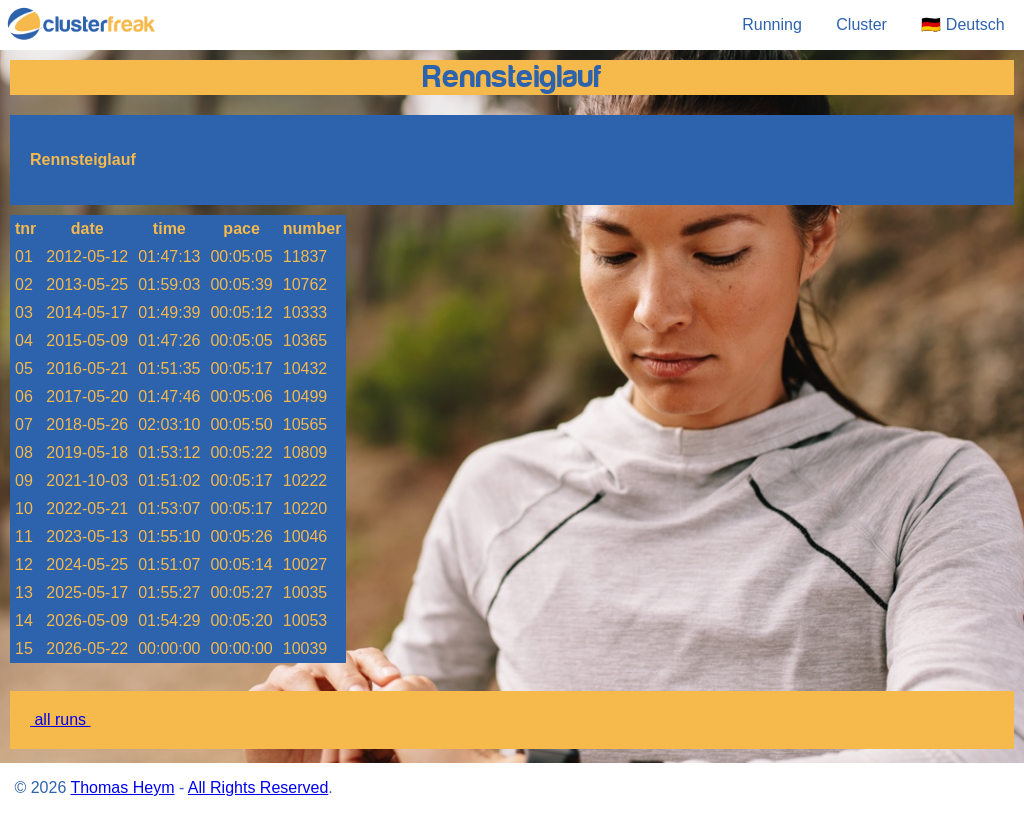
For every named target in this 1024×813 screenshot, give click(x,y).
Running (772, 24)
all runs (60, 719)
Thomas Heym (122, 787)
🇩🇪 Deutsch (965, 24)
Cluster (861, 24)
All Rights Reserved (258, 787)
